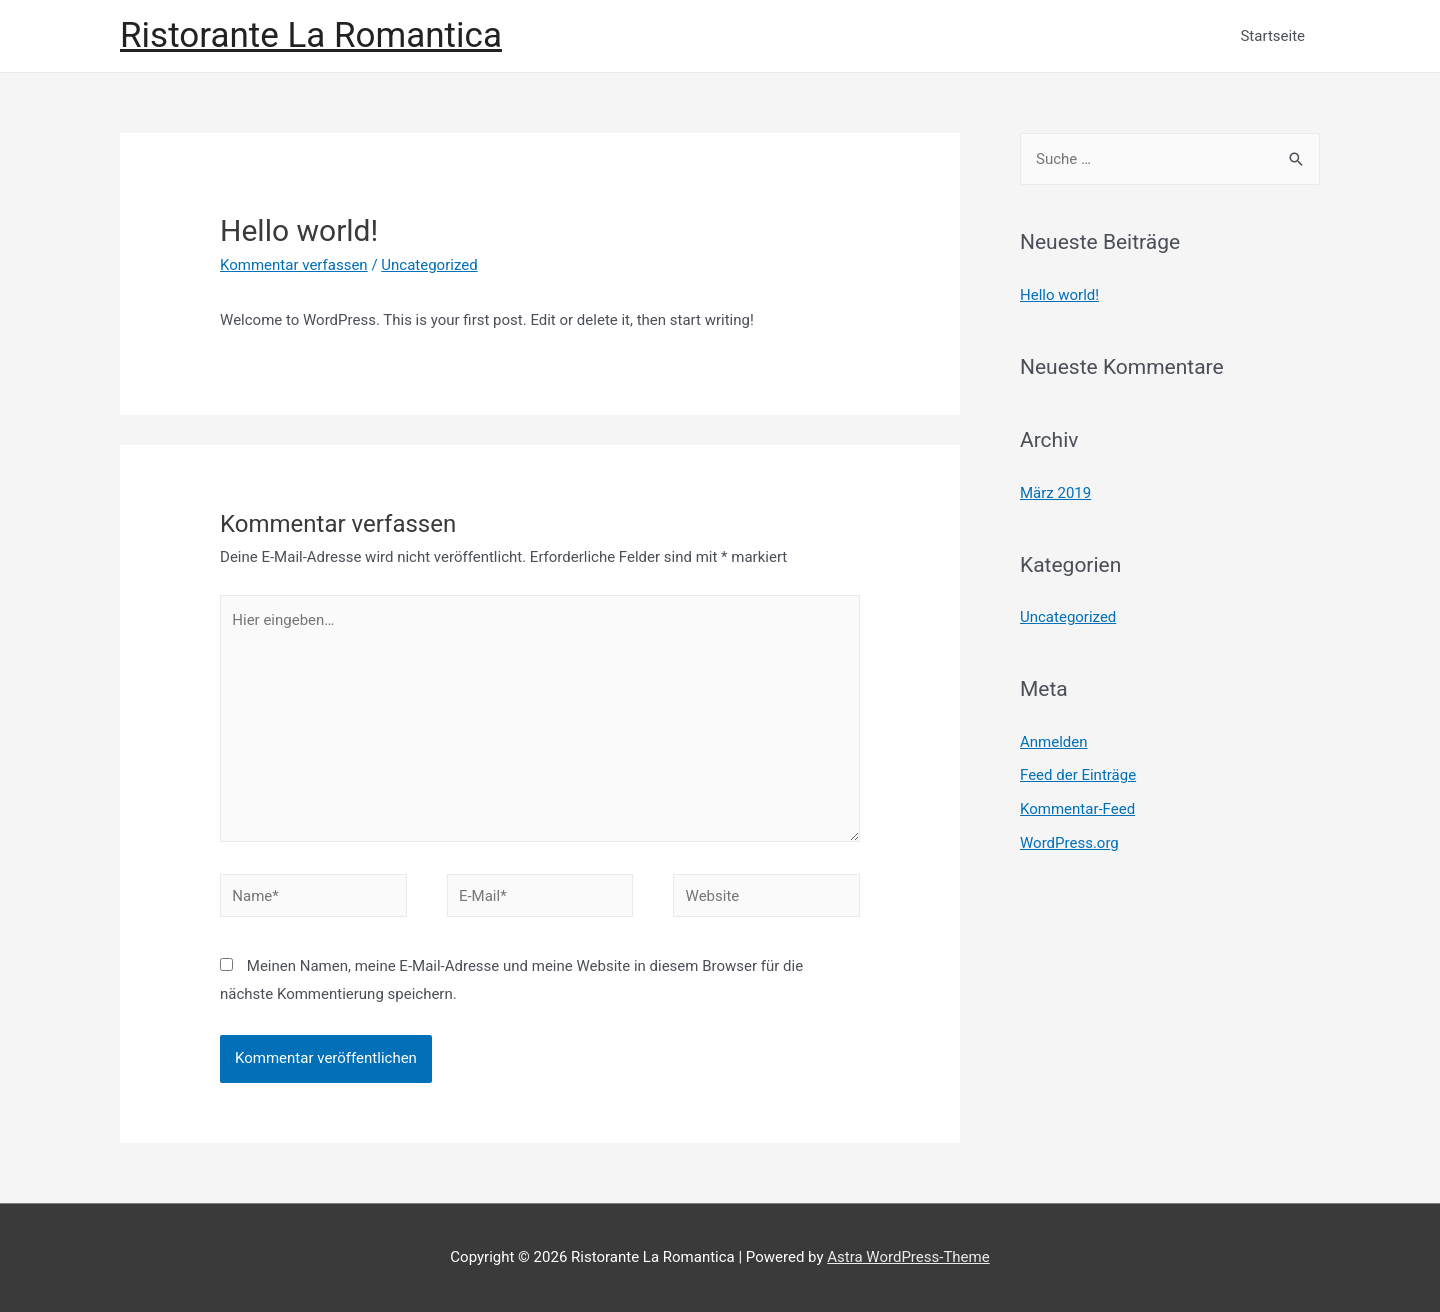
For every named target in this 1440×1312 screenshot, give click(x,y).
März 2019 (1055, 493)
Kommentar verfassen (294, 265)
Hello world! (1059, 295)
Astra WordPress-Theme (908, 1257)
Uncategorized (429, 265)
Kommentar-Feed (1077, 809)
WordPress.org (1069, 843)
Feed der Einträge (1078, 775)
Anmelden (1054, 742)
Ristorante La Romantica (311, 35)
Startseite (1272, 36)
